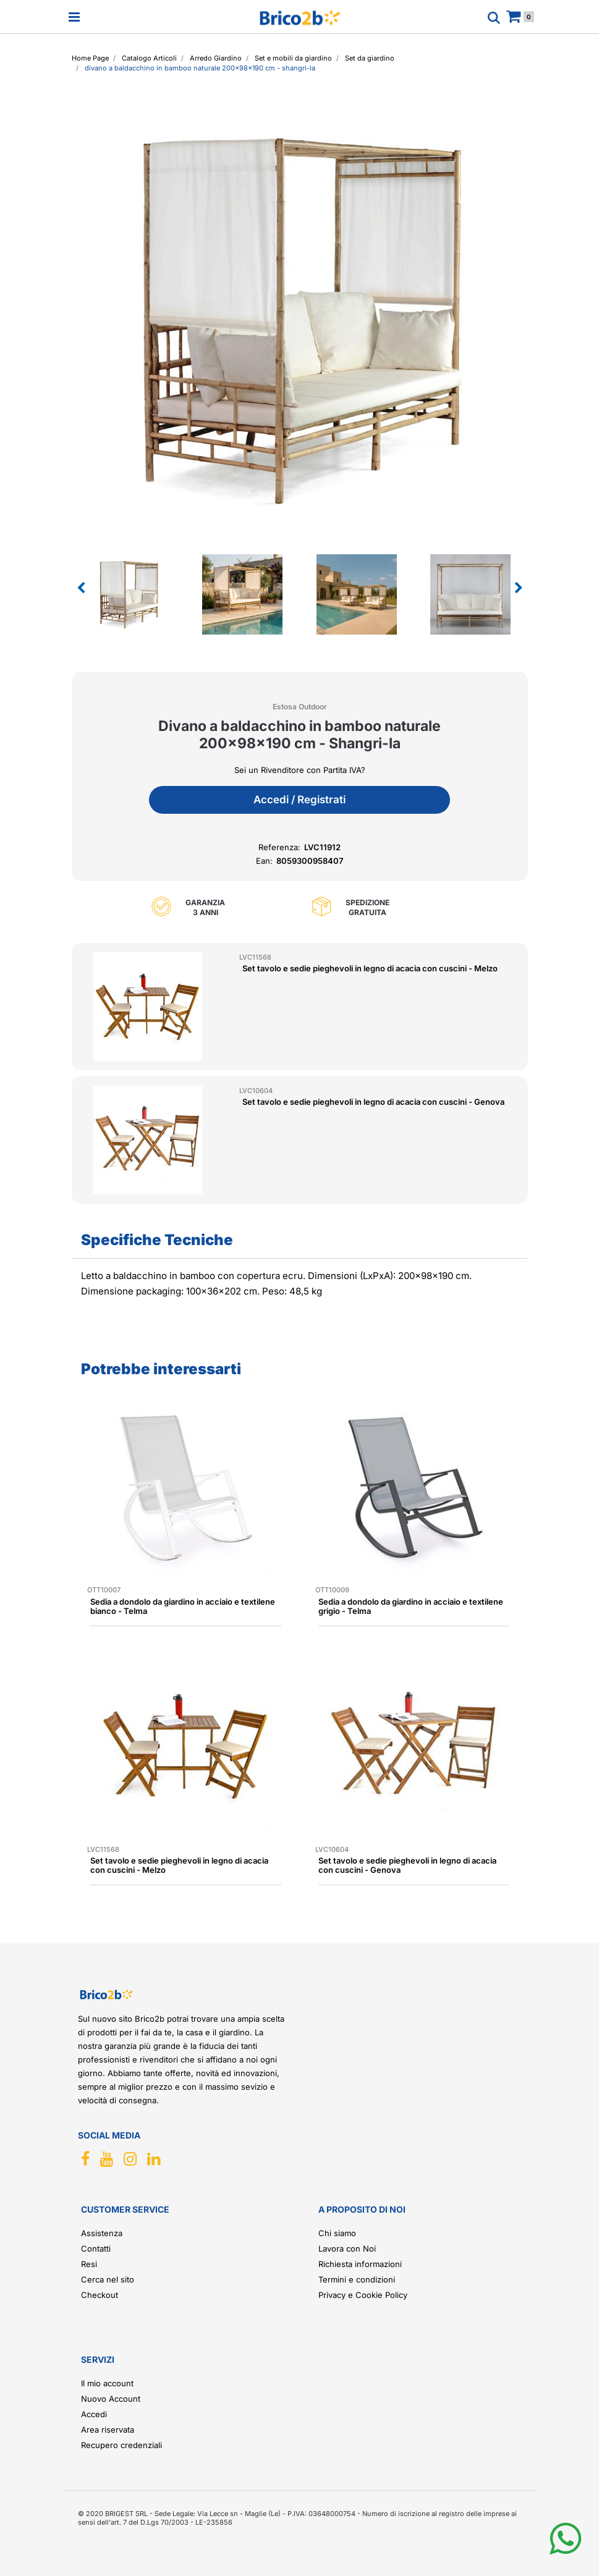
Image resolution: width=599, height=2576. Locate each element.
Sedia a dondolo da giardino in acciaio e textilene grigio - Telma (410, 1606)
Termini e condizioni (356, 2279)
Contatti (96, 2248)
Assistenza (101, 2233)
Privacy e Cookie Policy (362, 2295)
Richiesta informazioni (360, 2264)
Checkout (99, 2295)
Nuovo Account (110, 2399)
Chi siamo (337, 2233)
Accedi (94, 2414)
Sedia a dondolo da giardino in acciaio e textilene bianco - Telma (182, 1606)
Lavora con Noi (347, 2248)
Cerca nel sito (107, 2279)
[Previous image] (81, 588)
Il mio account (107, 2383)
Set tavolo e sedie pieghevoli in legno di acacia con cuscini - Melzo (370, 968)
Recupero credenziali (121, 2445)
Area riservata (107, 2430)
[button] (300, 319)
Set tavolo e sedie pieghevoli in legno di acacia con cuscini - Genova (373, 1102)
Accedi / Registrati (299, 799)
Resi (89, 2264)
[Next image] (518, 588)
